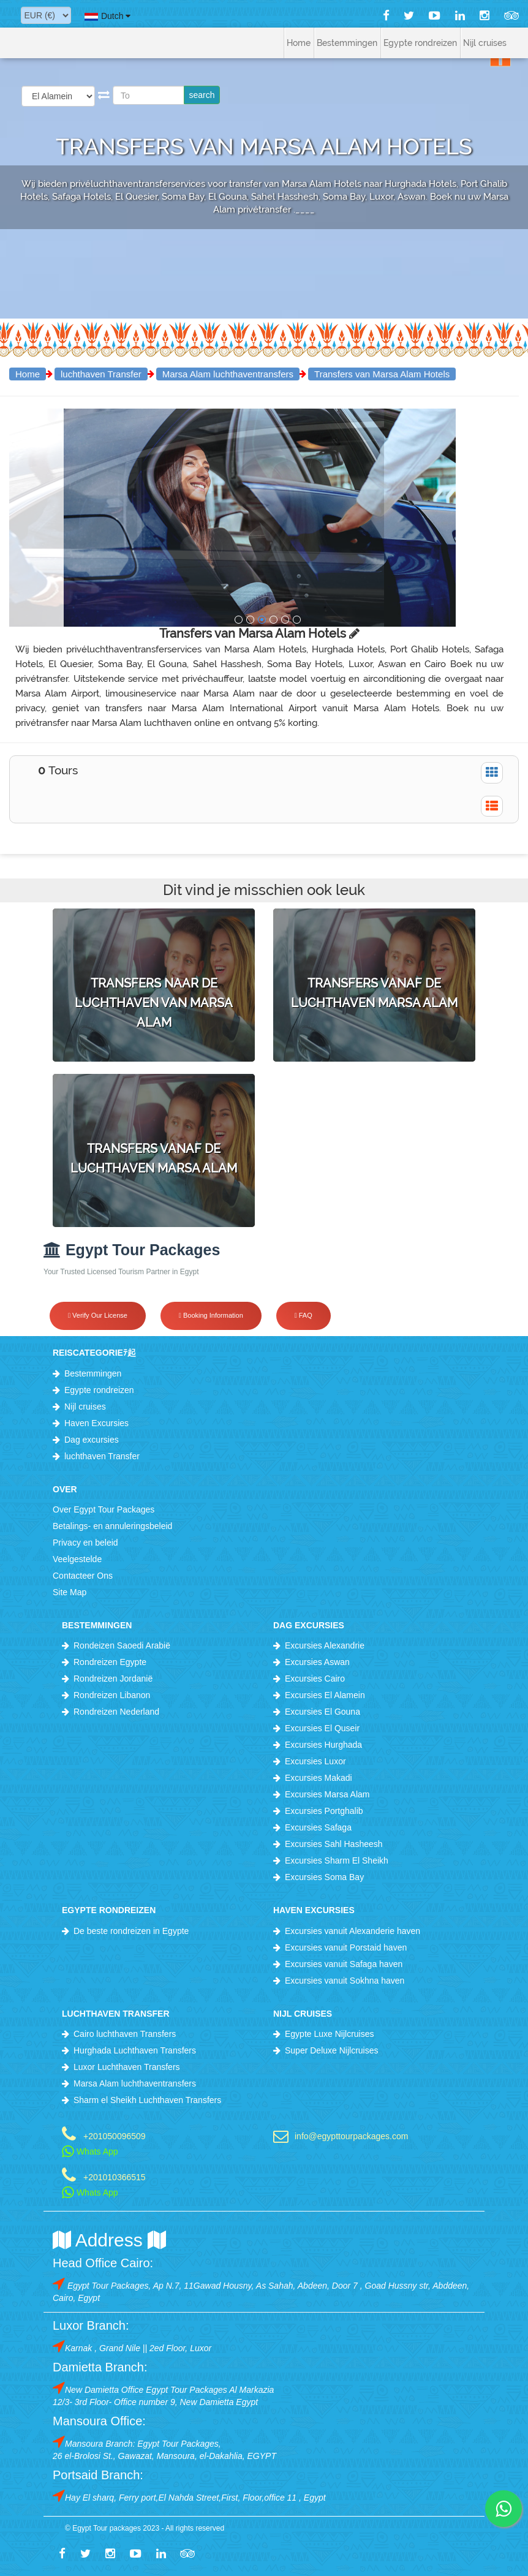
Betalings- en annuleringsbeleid (112, 1526)
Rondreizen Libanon (112, 1695)
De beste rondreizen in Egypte (131, 1931)
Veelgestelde (77, 1559)
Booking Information (211, 1315)
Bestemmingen (92, 1373)
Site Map (69, 1592)
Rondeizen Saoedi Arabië (122, 1645)
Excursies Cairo (315, 1678)
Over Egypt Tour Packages (103, 1509)
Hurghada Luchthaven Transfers (135, 2050)
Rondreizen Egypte (110, 1662)
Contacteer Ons (83, 1576)
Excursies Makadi (318, 1778)
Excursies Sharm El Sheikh (336, 1860)
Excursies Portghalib (324, 1811)
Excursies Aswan (317, 1662)
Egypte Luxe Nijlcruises (329, 2034)
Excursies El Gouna (322, 1712)
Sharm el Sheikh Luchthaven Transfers (147, 2100)
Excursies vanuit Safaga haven (343, 1964)
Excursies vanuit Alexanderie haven (352, 1931)
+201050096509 (114, 2135)
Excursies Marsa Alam (327, 1794)
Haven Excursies (96, 1423)
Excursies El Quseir (322, 1728)
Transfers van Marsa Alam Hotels (382, 374)
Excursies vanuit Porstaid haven (346, 1947)
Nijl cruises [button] (485, 43)
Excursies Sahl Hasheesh (334, 1844)
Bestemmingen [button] (347, 43)
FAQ (303, 1315)
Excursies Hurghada (323, 1745)
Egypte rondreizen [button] (420, 43)
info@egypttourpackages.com (351, 2135)
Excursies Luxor (315, 1761)
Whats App (90, 2151)
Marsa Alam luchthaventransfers (227, 374)
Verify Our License (97, 1315)
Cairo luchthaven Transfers (125, 2034)
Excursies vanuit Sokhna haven (344, 1980)
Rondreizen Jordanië (113, 1678)
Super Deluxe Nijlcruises (332, 2050)
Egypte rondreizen (99, 1390)
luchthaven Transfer (101, 374)
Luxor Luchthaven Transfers (127, 2067)
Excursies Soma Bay (324, 1877)
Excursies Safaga (318, 1827)
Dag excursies (91, 1440)
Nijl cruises (85, 1406)
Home (299, 43)
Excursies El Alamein (325, 1695)
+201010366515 (114, 2176)
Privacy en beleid (85, 1542)
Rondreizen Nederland (116, 1712)
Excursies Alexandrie (324, 1645)
